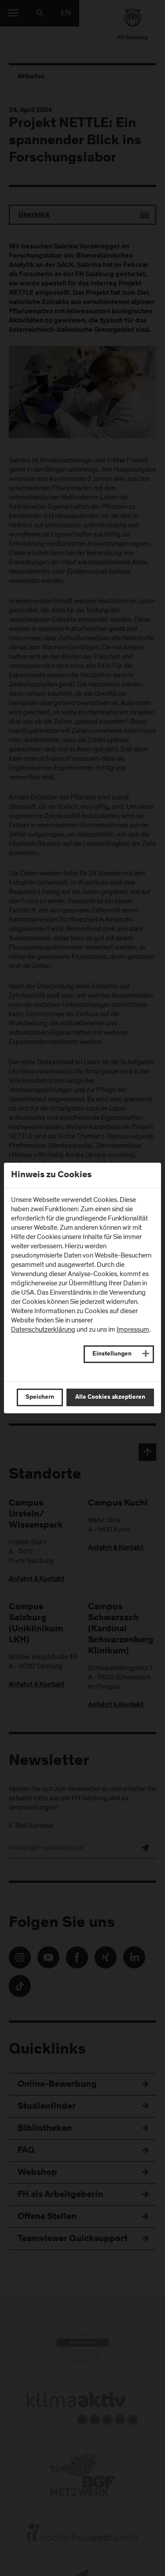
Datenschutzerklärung (43, 1329)
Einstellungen (112, 1354)
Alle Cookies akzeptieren (110, 1397)
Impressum (133, 1329)
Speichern (40, 1397)
